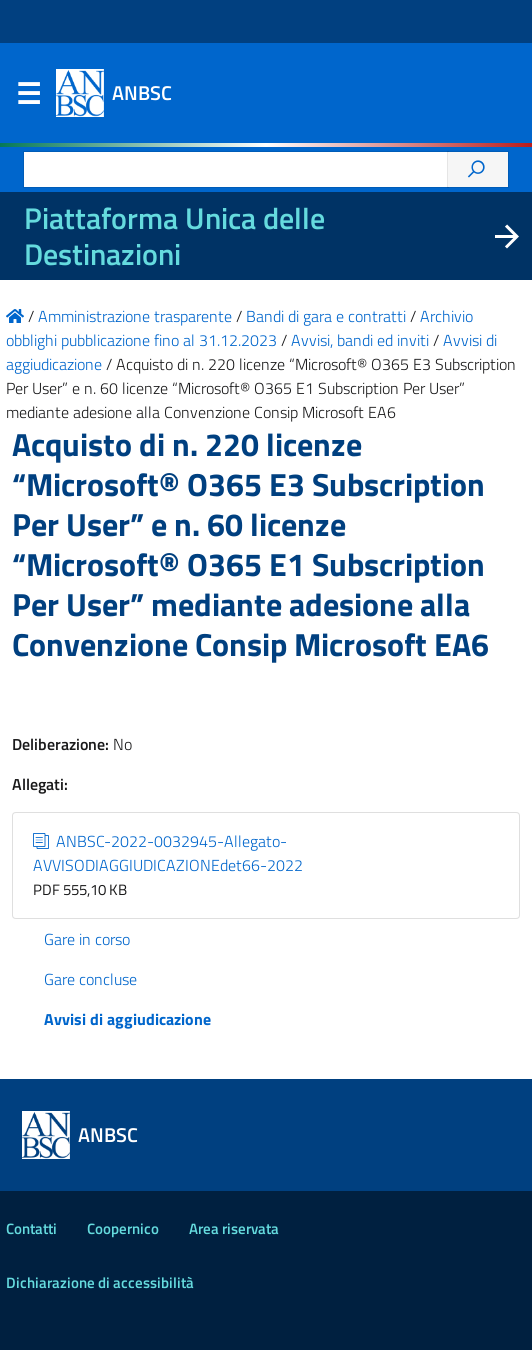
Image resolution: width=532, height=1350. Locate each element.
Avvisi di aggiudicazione (127, 1019)
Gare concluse (90, 979)
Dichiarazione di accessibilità (100, 1282)
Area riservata (234, 1228)
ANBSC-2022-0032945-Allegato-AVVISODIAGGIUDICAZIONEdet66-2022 (168, 853)
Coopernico (123, 1228)
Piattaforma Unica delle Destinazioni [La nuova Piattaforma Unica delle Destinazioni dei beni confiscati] (174, 236)
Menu (28, 98)
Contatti (31, 1228)
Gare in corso (87, 939)
